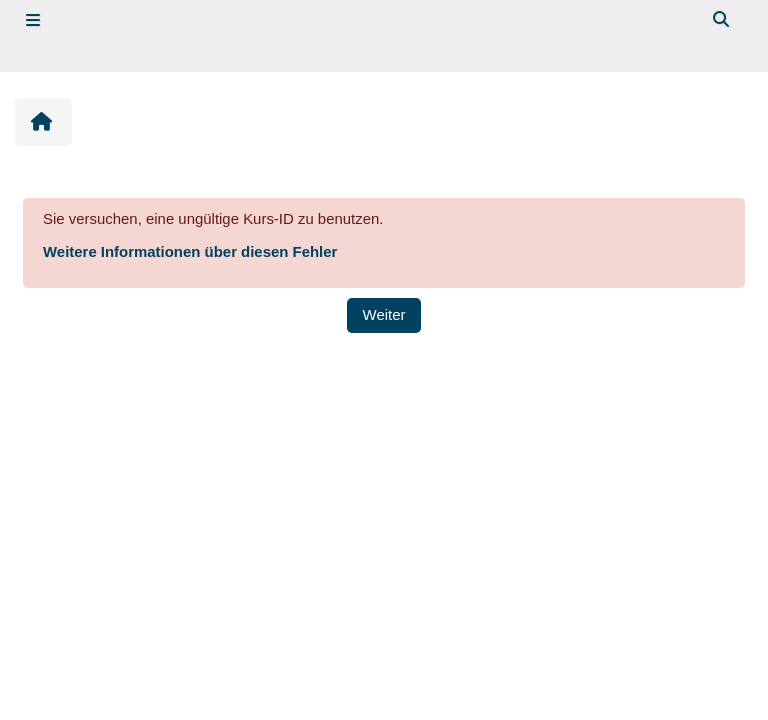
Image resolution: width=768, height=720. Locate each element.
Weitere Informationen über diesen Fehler (190, 251)
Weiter (384, 314)
